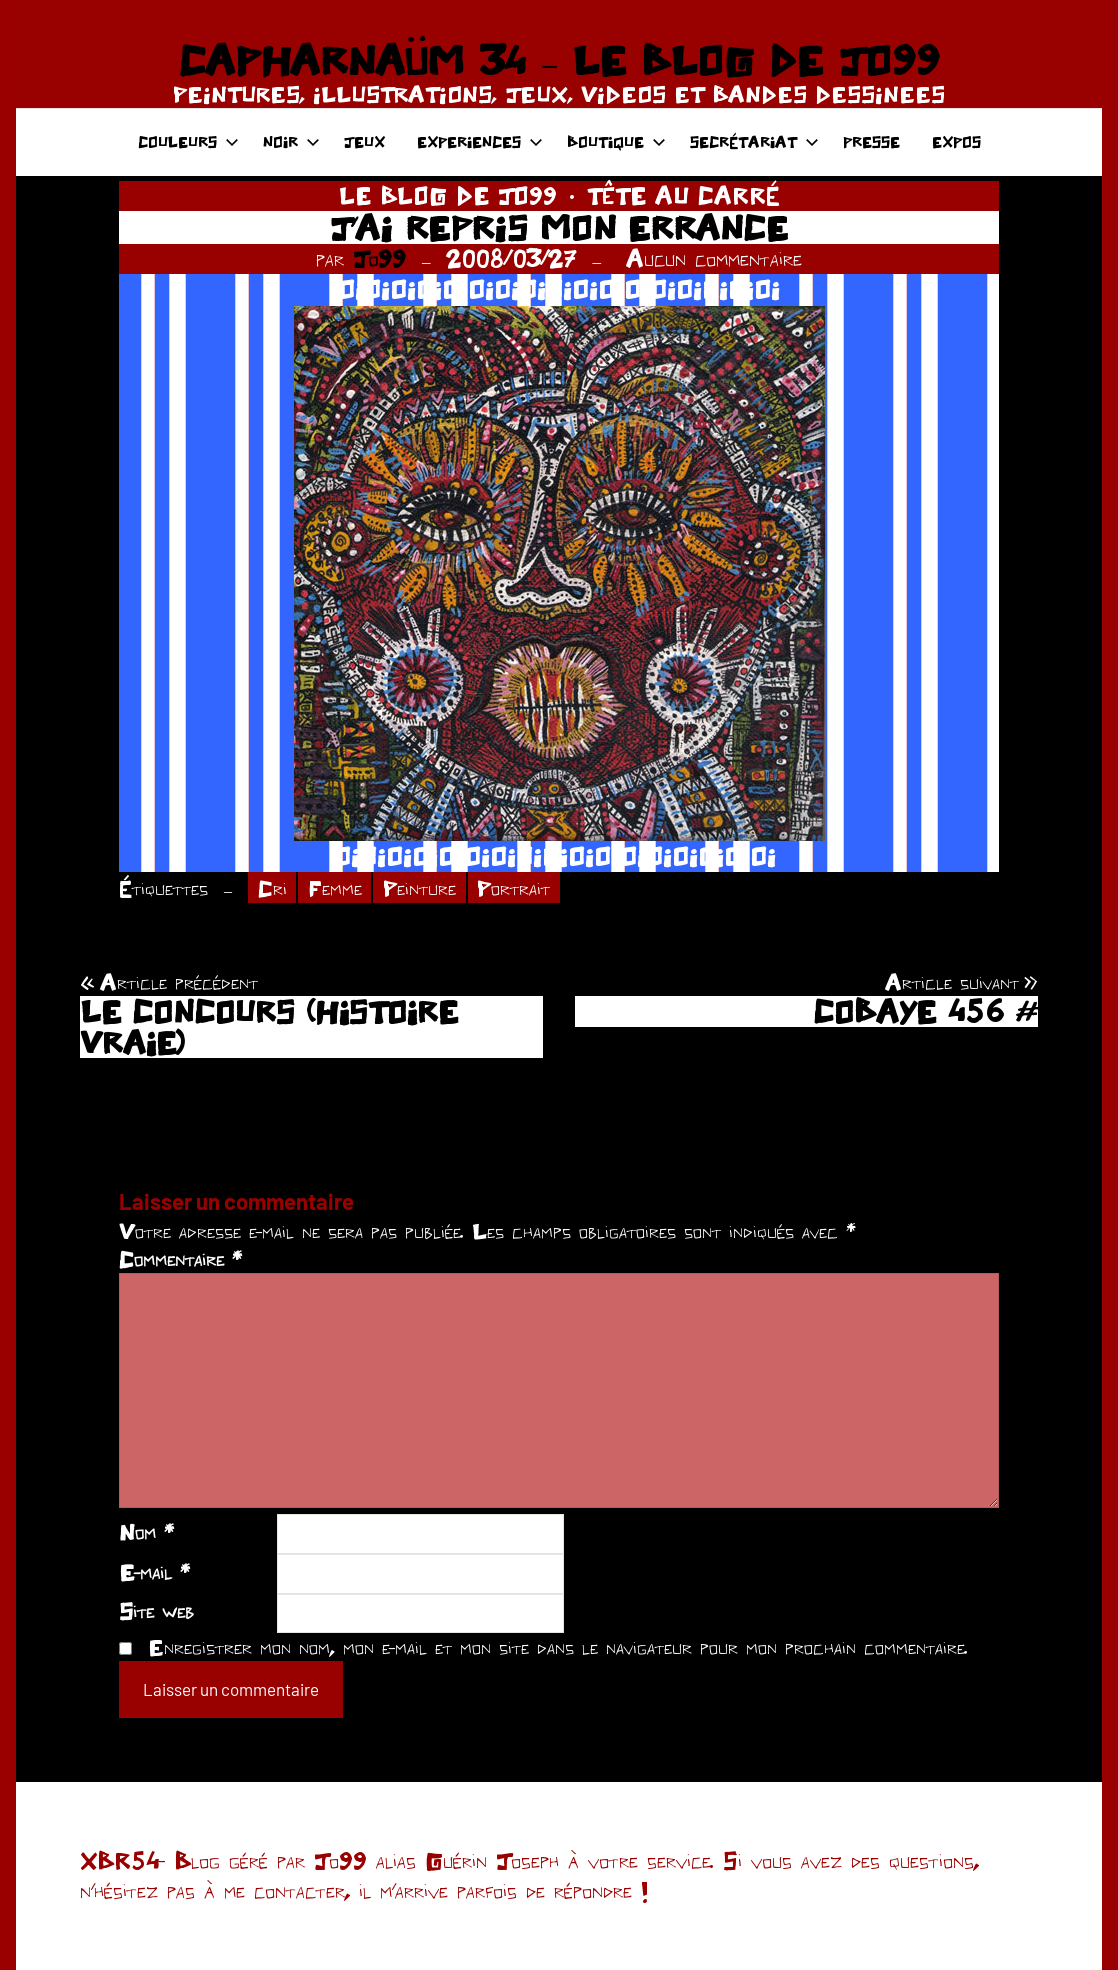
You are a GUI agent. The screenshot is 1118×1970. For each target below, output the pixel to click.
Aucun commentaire (714, 258)
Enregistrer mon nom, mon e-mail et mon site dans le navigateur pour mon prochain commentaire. (558, 1647)
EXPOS (956, 141)
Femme (335, 888)
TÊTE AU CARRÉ (683, 195)
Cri (272, 888)
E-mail (154, 1572)
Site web (156, 1611)
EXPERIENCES (480, 141)
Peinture (419, 888)
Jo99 (379, 258)
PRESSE (871, 141)
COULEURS (188, 141)
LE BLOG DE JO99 (448, 195)
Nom (146, 1532)
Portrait (513, 888)
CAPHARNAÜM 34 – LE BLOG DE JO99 (558, 60)
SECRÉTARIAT (754, 141)
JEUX (364, 141)
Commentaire (180, 1259)
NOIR (291, 141)
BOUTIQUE (616, 141)
